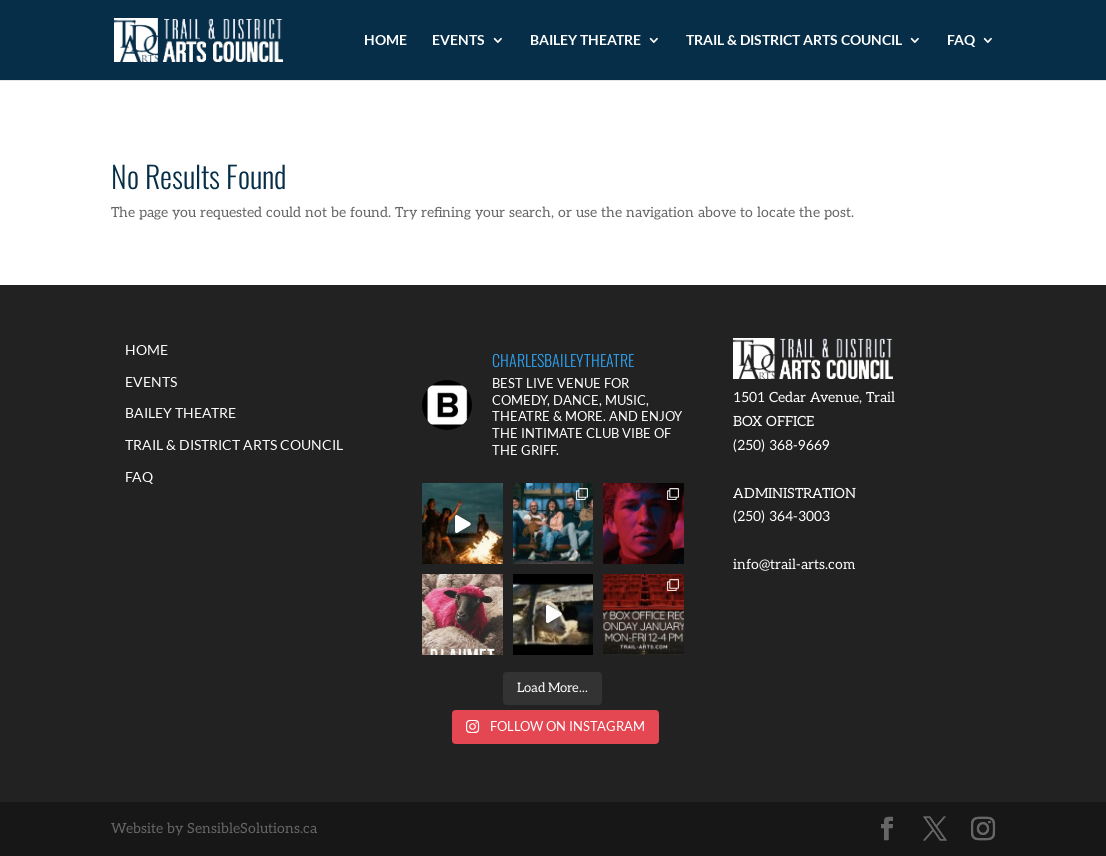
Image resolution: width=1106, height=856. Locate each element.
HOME (385, 40)
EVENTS (458, 40)
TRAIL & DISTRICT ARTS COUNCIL (794, 40)
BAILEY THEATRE (585, 40)
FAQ (961, 40)
